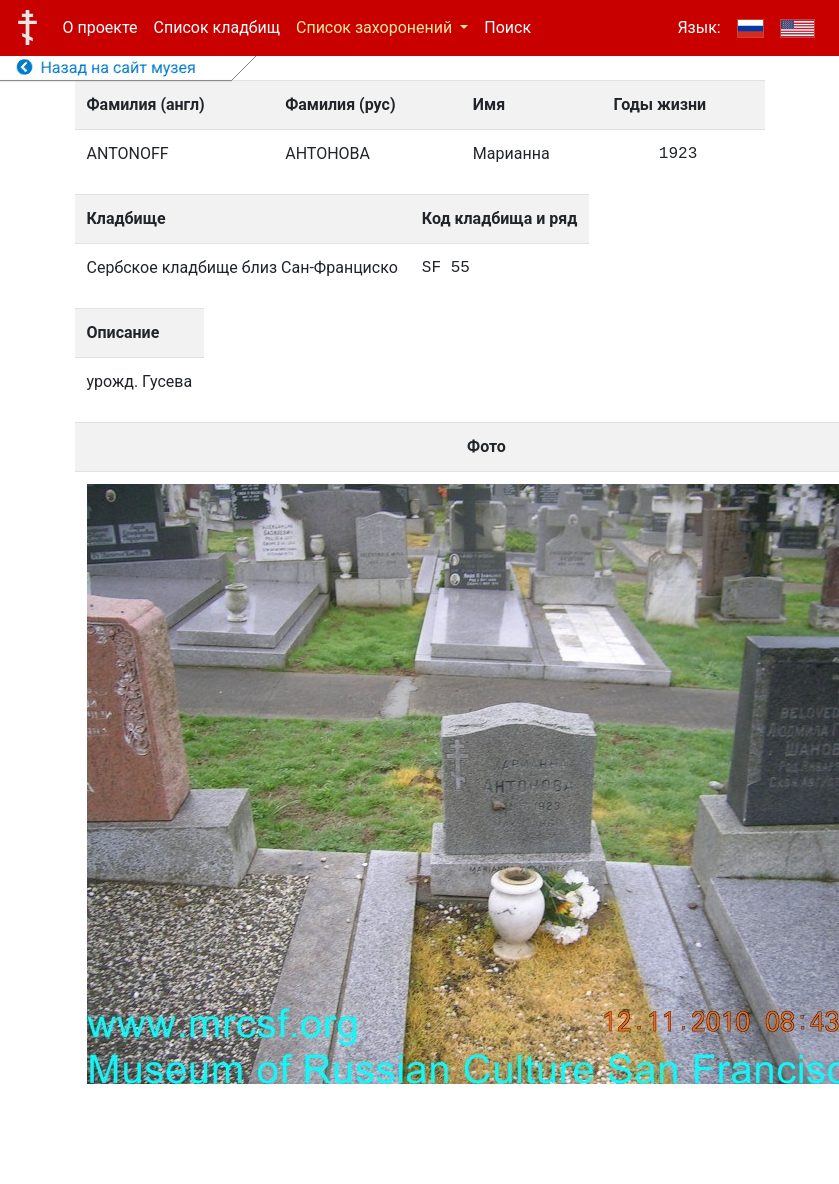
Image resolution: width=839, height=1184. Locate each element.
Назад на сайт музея (106, 67)
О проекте (100, 27)
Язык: (698, 27)
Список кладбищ (217, 27)
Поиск (507, 27)
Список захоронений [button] (376, 27)
